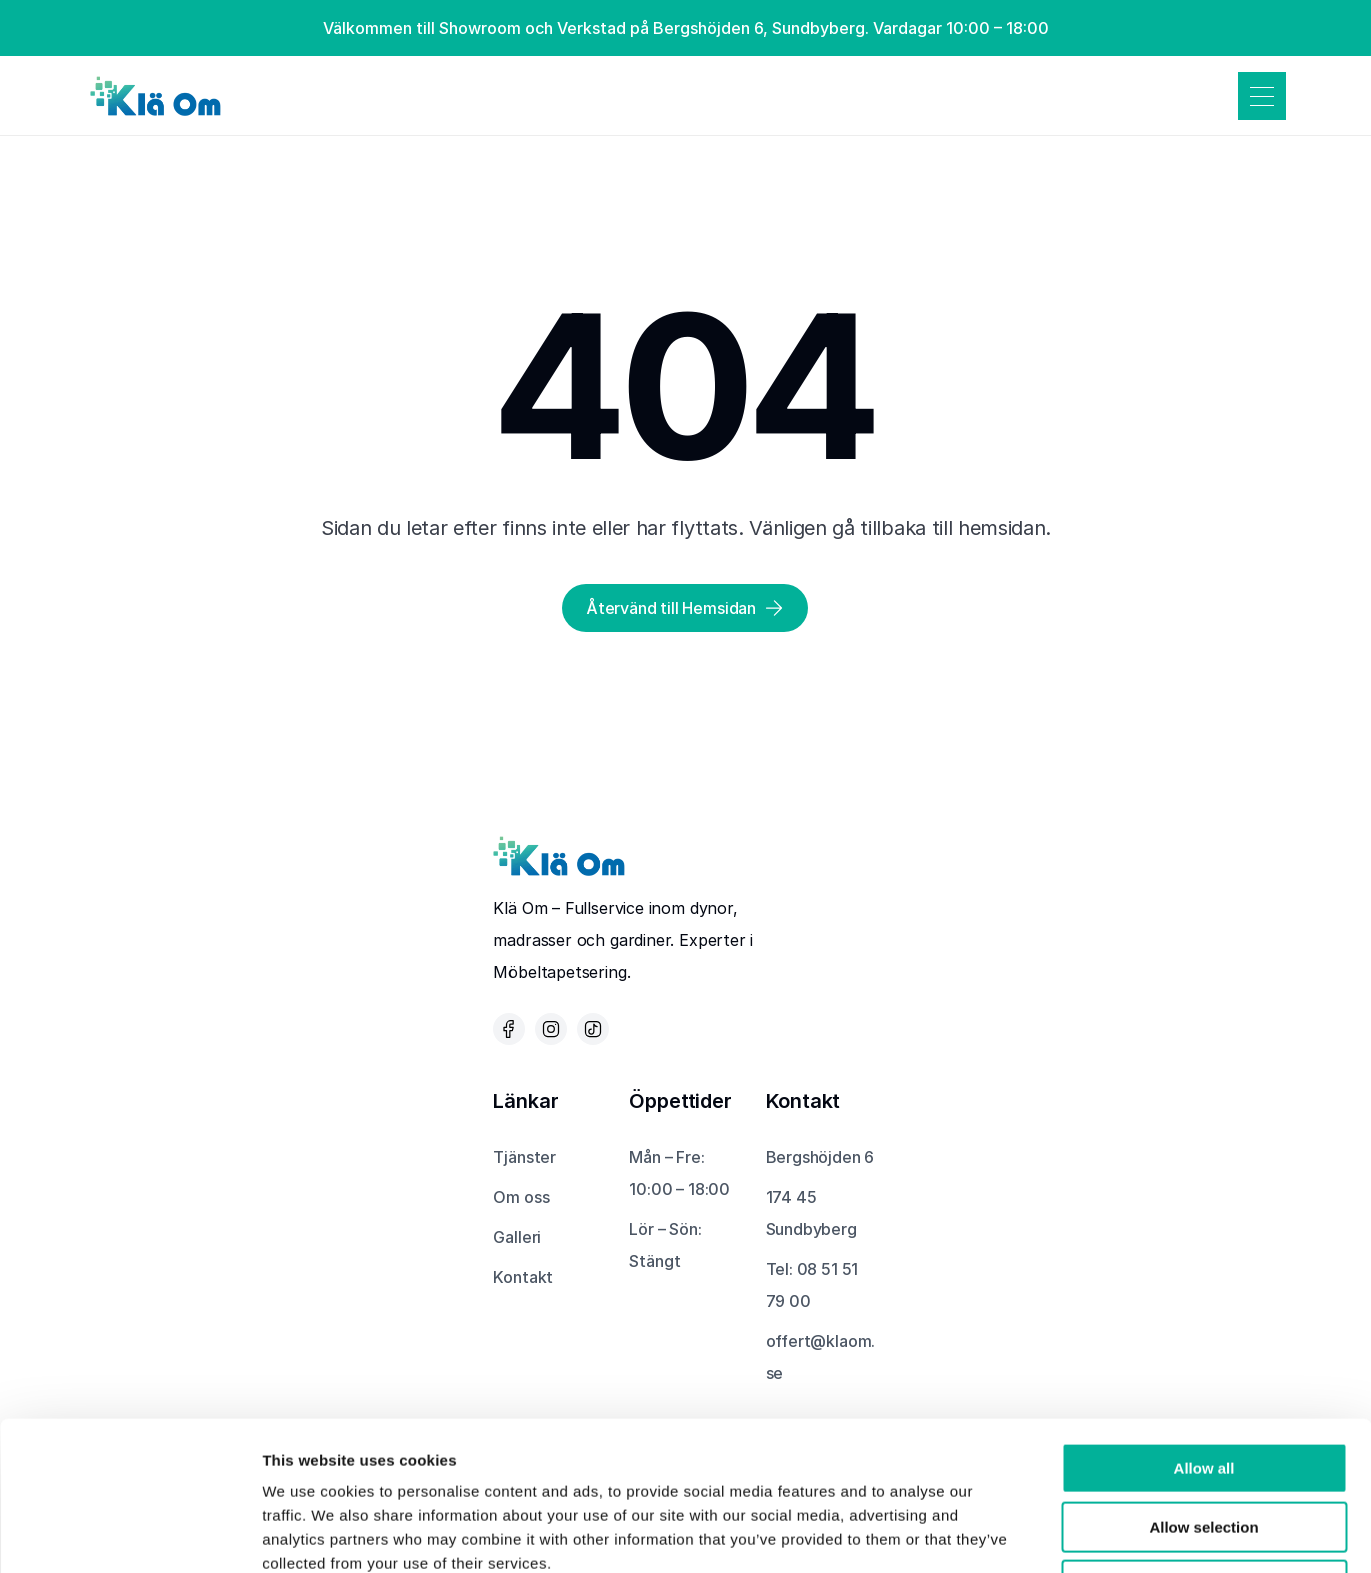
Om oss (521, 1197)
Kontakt (523, 1277)
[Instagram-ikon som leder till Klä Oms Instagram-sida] (551, 1029)
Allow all (1204, 1328)
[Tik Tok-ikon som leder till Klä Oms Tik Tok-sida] (593, 1029)
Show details (1049, 1533)
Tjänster (524, 1157)
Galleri (517, 1237)
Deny (1204, 1445)
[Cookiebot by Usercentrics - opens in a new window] (129, 1534)
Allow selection (1203, 1387)
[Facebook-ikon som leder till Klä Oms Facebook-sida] (509, 1029)
